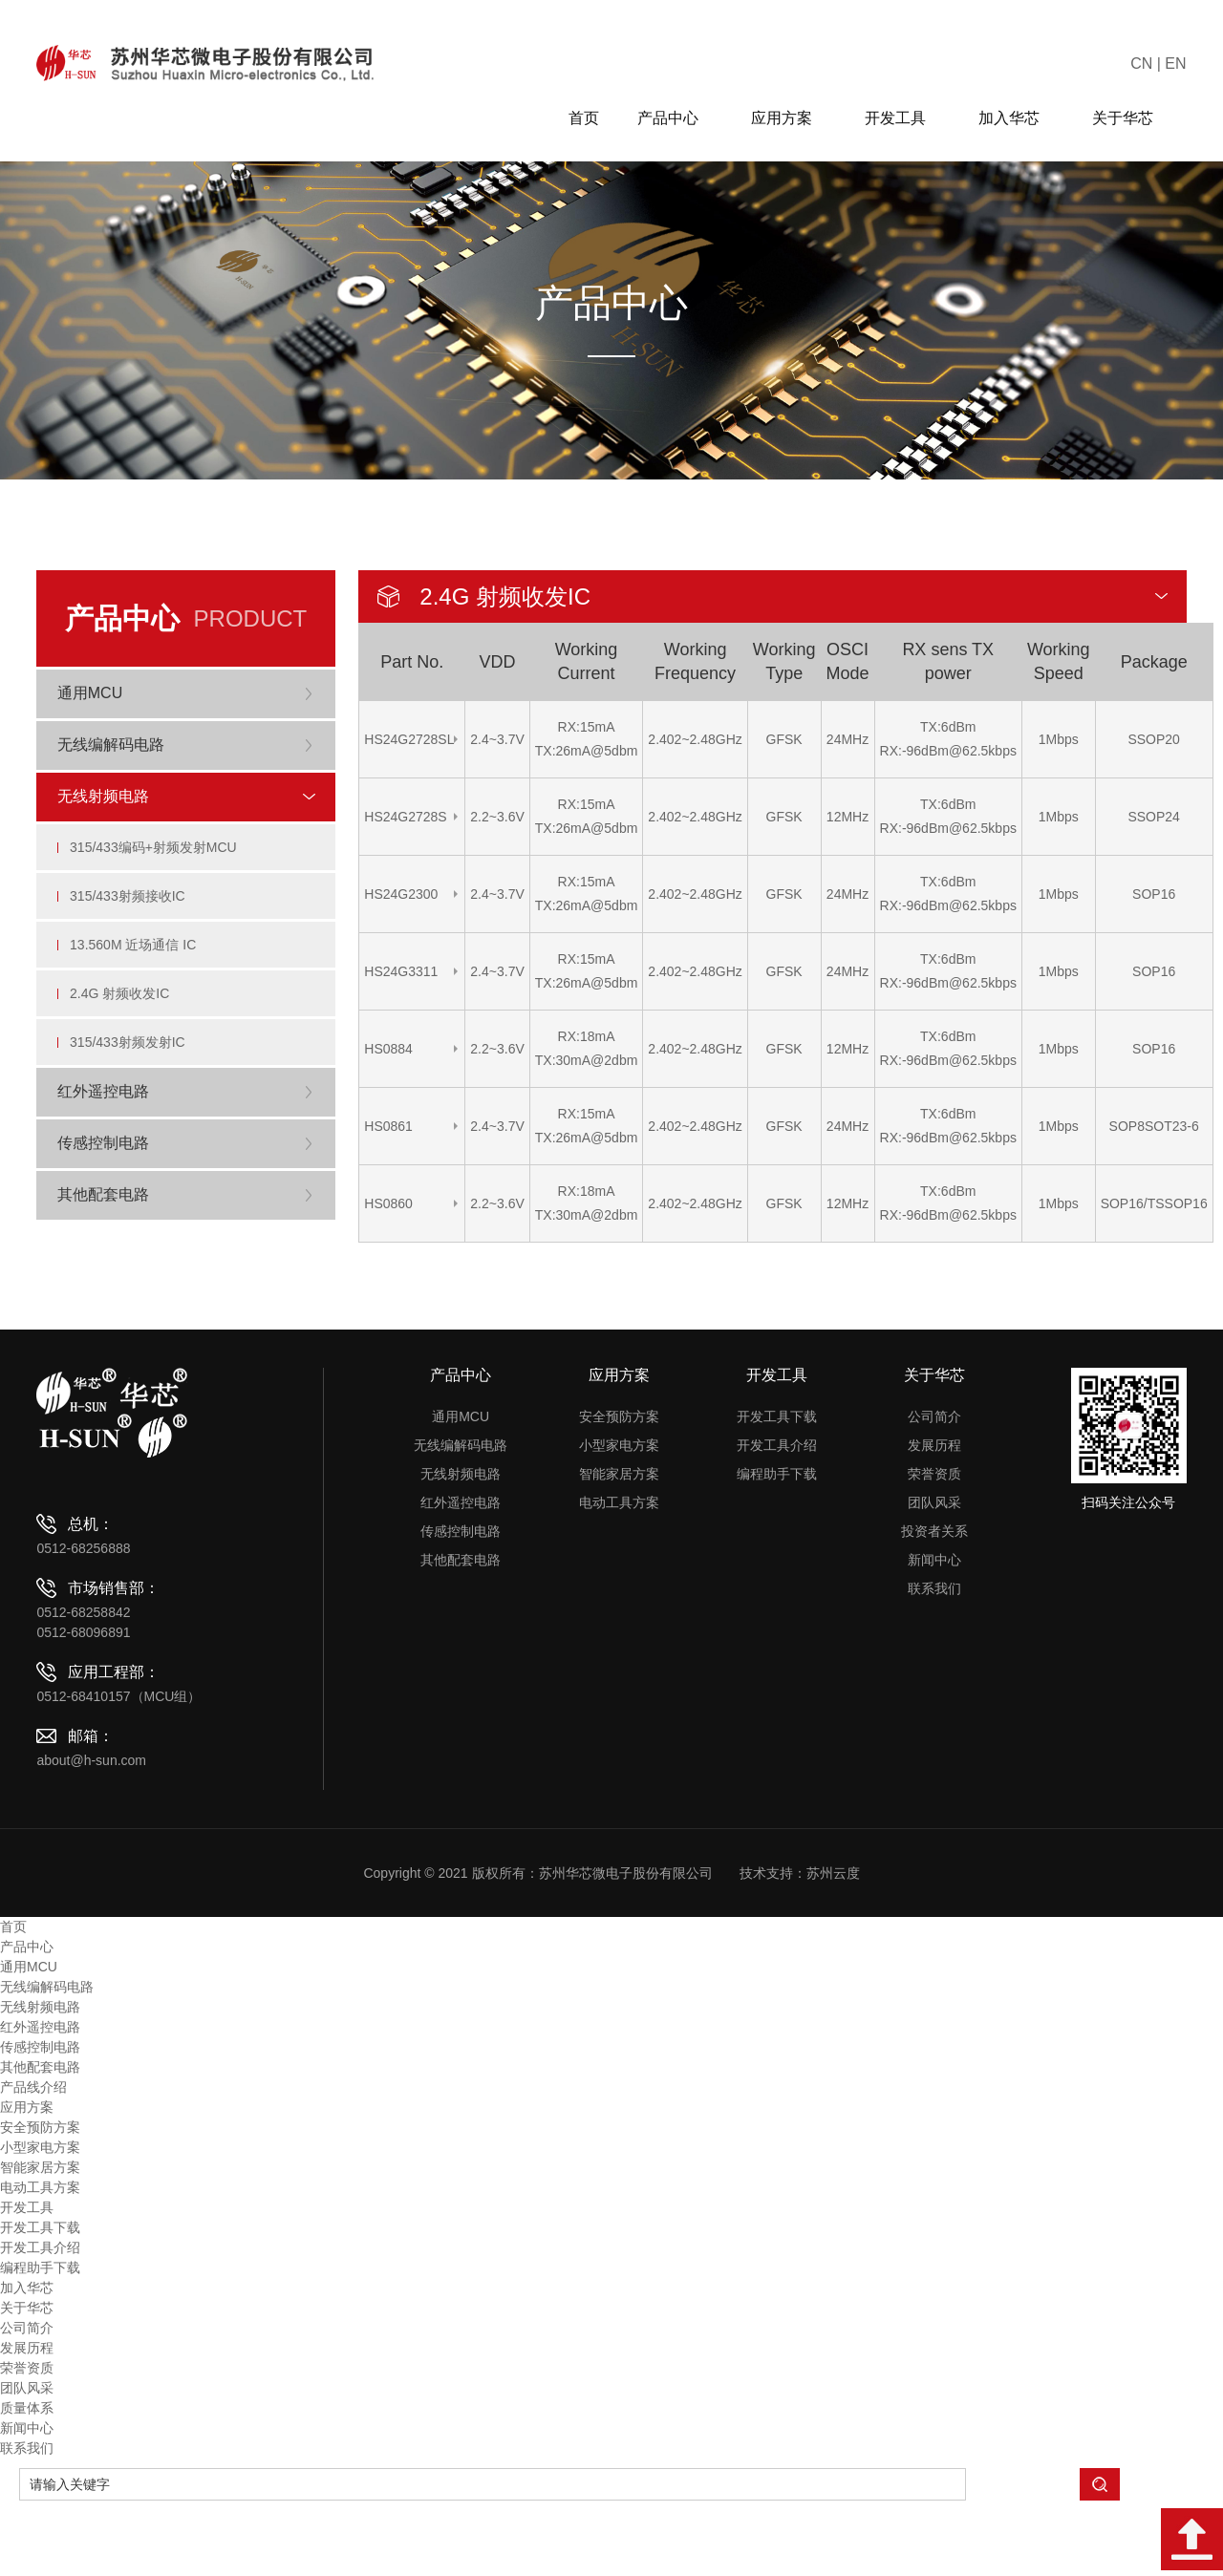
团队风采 (934, 1578)
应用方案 (788, 118)
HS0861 (388, 1126)
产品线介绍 (33, 2162)
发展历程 (934, 1520)
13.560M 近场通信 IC (138, 993)
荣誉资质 (934, 1549)
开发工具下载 (777, 1492)
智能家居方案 (619, 1549)
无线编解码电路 (460, 1520)
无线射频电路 (460, 1549)
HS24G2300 (401, 894)
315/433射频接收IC (133, 934)
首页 (584, 118)
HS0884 (388, 1048)
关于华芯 (1130, 118)
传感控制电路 (460, 1606)
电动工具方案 (619, 1578)
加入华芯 (1016, 118)
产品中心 (675, 118)
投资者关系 (934, 1606)
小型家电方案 (619, 1520)
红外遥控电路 (460, 1578)
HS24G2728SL (409, 739)
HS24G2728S (405, 816)
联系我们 (934, 1663)
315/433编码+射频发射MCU (159, 875)
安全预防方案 (619, 1492)
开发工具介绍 (777, 1520)
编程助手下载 (777, 1549)
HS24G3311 (401, 971)
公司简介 (934, 1492)
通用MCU (460, 1492)
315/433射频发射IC (133, 1111)
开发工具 (902, 118)
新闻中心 (934, 1635)
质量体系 (27, 2483)
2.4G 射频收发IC (125, 1052)
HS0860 (388, 1203)
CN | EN (1158, 63)
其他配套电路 (460, 1635)
